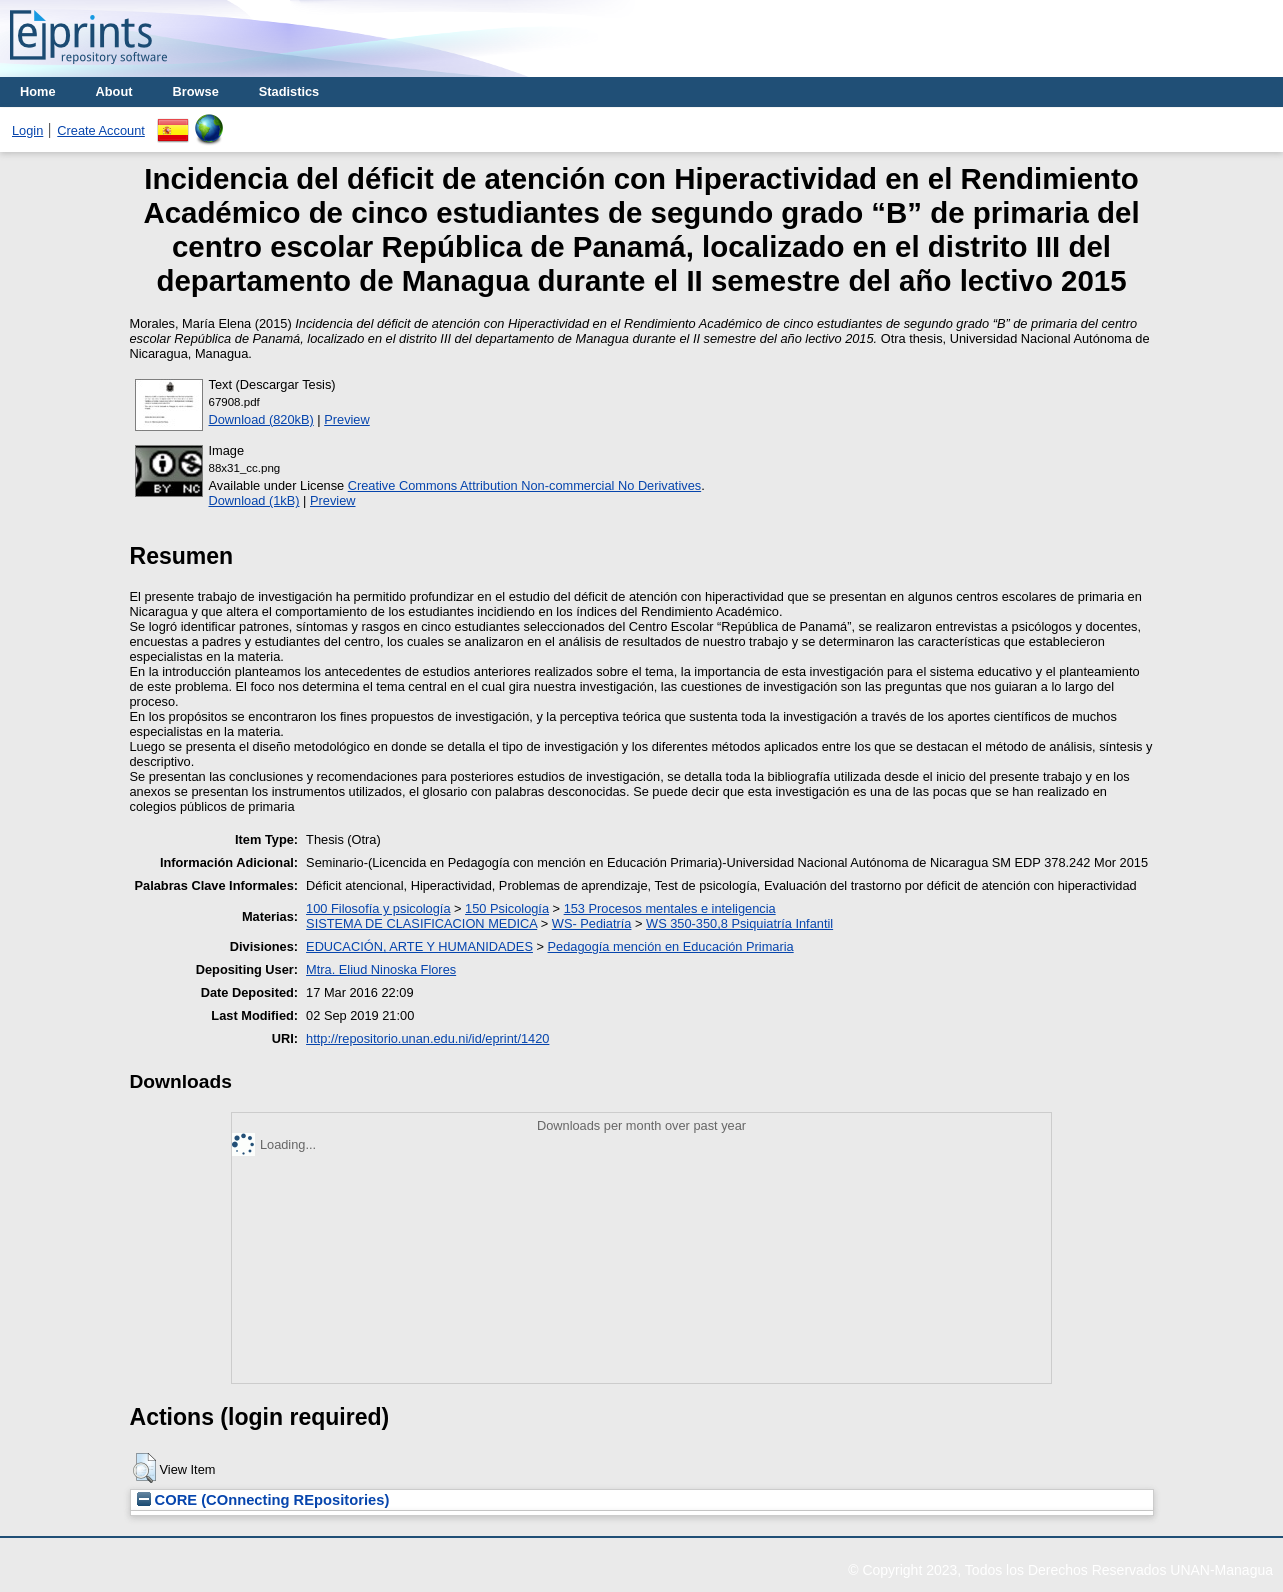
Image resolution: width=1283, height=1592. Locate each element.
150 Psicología (507, 908)
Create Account (101, 130)
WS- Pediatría (592, 923)
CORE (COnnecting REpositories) (263, 1500)
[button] (144, 1468)
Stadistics (289, 91)
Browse (196, 91)
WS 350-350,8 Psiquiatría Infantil (739, 923)
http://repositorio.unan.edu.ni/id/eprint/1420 (427, 1038)
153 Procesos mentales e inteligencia (670, 908)
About (114, 91)
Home (38, 91)
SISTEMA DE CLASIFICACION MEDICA (421, 923)
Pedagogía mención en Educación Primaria (671, 946)
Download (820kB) (261, 419)
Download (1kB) (254, 500)
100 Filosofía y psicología (378, 908)
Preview (347, 419)
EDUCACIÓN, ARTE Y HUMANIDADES (419, 946)
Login (27, 130)
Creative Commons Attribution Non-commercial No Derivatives (524, 485)
